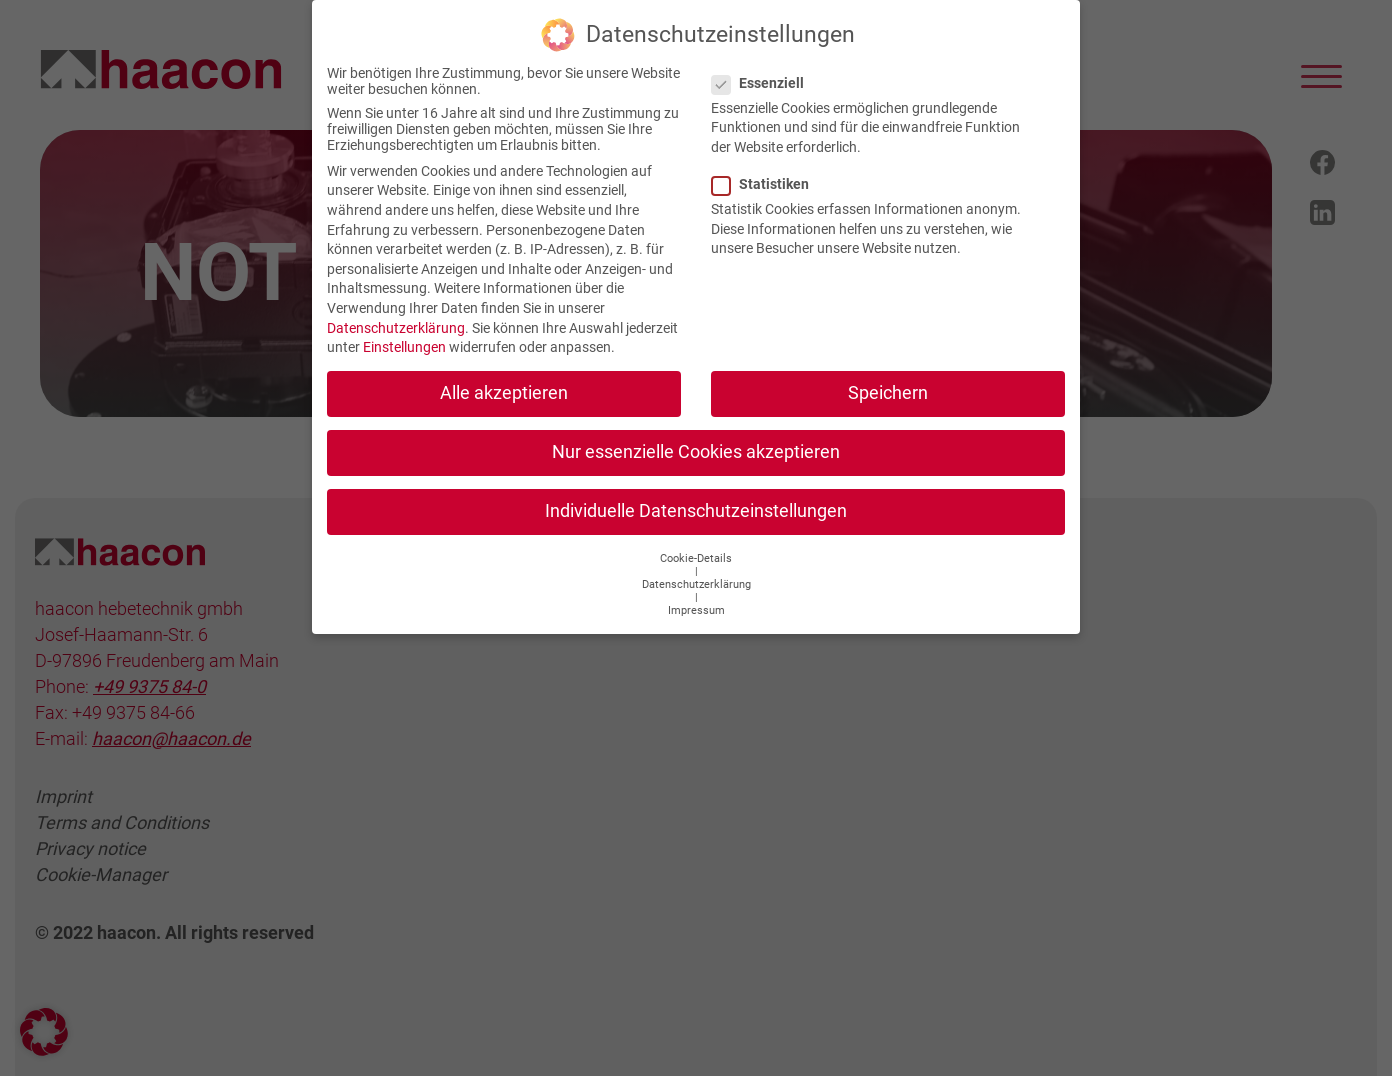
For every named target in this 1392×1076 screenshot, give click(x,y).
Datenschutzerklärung (396, 315)
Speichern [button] (888, 380)
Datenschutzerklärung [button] (696, 571)
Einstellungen (404, 334)
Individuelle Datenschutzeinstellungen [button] (696, 499)
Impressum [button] (696, 597)
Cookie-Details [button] (696, 545)
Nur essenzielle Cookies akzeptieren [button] (696, 439)
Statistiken (766, 171)
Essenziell (764, 70)
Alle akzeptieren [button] (504, 380)
